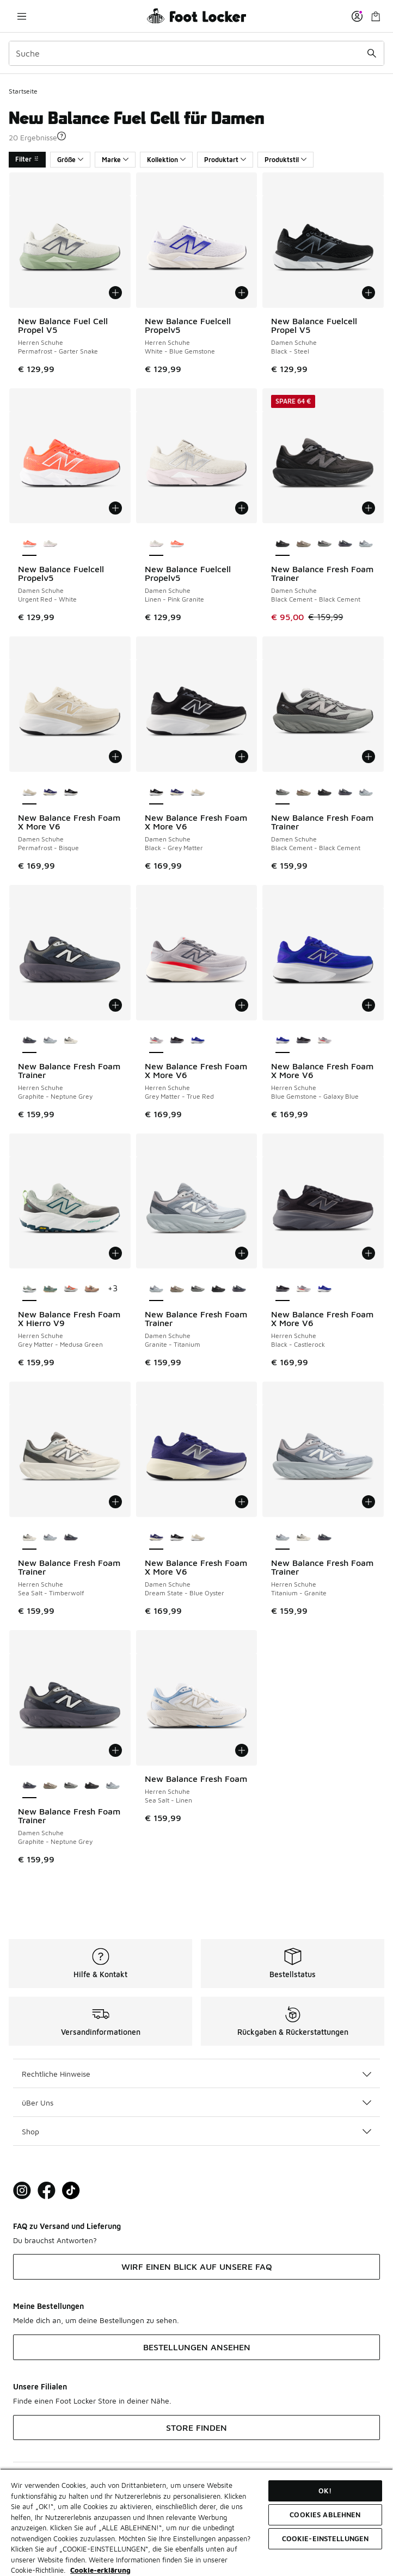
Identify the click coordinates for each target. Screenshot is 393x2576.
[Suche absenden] (372, 53)
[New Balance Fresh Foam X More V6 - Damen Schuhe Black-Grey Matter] (71, 792)
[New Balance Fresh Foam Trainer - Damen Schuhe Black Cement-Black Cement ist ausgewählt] (282, 544)
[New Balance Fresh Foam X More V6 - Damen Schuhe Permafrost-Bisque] (198, 792)
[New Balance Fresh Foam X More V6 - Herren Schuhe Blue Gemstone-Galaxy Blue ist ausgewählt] (282, 1041)
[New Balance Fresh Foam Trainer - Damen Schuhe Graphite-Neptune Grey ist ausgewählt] (29, 1786)
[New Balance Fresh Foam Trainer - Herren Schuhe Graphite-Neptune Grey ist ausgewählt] (29, 1041)
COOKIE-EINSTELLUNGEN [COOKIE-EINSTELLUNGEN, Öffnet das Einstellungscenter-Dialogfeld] (325, 2538)
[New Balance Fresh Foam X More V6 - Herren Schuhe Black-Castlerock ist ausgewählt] (282, 1289)
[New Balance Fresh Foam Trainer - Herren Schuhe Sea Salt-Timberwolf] (71, 1041)
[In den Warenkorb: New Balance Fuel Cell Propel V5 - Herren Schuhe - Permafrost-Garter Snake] (115, 292)
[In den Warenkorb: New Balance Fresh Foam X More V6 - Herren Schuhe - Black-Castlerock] (368, 1253)
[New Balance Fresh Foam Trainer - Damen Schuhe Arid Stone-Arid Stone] (303, 544)
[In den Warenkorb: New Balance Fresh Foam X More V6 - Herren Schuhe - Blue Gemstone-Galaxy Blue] (368, 1005)
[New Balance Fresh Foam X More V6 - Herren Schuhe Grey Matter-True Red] (324, 1041)
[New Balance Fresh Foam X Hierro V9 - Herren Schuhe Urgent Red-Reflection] (71, 1289)
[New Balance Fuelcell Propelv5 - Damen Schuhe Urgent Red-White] (177, 544)
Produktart (225, 160)
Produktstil (285, 160)
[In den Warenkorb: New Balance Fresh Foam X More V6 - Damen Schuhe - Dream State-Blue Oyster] (241, 1501)
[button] (61, 136)
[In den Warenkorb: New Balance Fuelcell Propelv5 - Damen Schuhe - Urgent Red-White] (115, 508)
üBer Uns (196, 2102)
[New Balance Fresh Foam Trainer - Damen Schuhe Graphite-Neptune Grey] (345, 544)
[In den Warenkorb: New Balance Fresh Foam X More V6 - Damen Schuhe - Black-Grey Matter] (241, 756)
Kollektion (166, 160)
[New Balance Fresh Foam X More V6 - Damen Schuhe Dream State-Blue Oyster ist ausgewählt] (156, 1538)
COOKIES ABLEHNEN (325, 2514)
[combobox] (196, 53)
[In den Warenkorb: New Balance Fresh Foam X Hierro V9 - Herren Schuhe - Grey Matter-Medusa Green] (115, 1253)
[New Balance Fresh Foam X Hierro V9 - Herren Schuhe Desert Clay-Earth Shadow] (91, 1289)
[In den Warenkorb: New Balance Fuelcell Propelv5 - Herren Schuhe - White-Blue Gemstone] (241, 292)
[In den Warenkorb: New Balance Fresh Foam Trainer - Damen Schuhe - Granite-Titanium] (241, 1253)
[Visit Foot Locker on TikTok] (71, 2191)
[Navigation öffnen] (21, 16)
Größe (70, 160)
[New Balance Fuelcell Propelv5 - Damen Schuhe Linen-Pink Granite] (50, 544)
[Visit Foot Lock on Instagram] (22, 2191)
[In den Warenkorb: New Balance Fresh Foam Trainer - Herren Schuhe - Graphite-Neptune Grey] (115, 1005)
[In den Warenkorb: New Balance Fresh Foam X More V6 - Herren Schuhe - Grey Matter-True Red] (241, 1005)
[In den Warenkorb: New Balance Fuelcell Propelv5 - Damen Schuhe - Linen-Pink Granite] (241, 508)
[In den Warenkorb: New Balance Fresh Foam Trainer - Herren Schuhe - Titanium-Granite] (368, 1501)
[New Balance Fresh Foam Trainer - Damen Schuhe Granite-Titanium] (366, 544)
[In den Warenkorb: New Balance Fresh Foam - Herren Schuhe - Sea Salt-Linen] (241, 1750)
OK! (324, 2490)
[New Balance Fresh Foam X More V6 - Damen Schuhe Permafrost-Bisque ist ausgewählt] (29, 792)
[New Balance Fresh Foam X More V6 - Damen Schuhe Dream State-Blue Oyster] (50, 792)
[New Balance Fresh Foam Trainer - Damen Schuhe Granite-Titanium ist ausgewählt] (156, 1289)
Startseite (23, 91)
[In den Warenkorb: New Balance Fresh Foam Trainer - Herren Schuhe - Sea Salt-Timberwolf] (115, 1501)
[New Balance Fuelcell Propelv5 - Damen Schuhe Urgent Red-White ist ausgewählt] (29, 544)
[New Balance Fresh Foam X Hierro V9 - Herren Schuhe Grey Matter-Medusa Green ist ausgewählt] (29, 1289)
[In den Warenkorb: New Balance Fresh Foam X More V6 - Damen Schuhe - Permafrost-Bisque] (115, 756)
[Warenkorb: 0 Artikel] (375, 16)
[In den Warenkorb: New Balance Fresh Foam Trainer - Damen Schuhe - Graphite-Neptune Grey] (115, 1750)
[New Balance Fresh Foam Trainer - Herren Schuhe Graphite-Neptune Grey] (71, 1538)
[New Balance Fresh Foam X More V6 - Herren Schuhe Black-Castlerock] (177, 1041)
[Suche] (196, 53)
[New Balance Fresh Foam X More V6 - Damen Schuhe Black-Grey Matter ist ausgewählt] (156, 792)
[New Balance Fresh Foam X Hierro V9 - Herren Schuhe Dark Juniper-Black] (50, 1289)
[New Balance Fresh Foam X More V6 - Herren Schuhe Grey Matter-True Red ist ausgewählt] (156, 1041)
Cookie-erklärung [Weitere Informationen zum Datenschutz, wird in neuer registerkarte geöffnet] (100, 2570)
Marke (115, 160)
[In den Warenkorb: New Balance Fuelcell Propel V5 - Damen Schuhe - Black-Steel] (368, 292)
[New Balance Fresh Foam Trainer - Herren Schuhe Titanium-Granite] (50, 1041)
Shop (196, 2131)
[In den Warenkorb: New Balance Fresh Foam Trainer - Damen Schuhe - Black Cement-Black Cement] (368, 508)
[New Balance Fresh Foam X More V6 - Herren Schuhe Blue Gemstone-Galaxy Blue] (198, 1041)
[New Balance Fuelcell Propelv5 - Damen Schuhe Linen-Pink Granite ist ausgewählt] (156, 544)
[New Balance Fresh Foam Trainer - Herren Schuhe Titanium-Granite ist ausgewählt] (282, 1538)
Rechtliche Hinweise (196, 2073)
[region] (196, 2522)
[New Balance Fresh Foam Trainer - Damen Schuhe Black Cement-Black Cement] (324, 544)
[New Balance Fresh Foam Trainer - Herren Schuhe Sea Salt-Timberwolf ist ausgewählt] (29, 1538)
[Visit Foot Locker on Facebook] (47, 2191)
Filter (27, 159)
